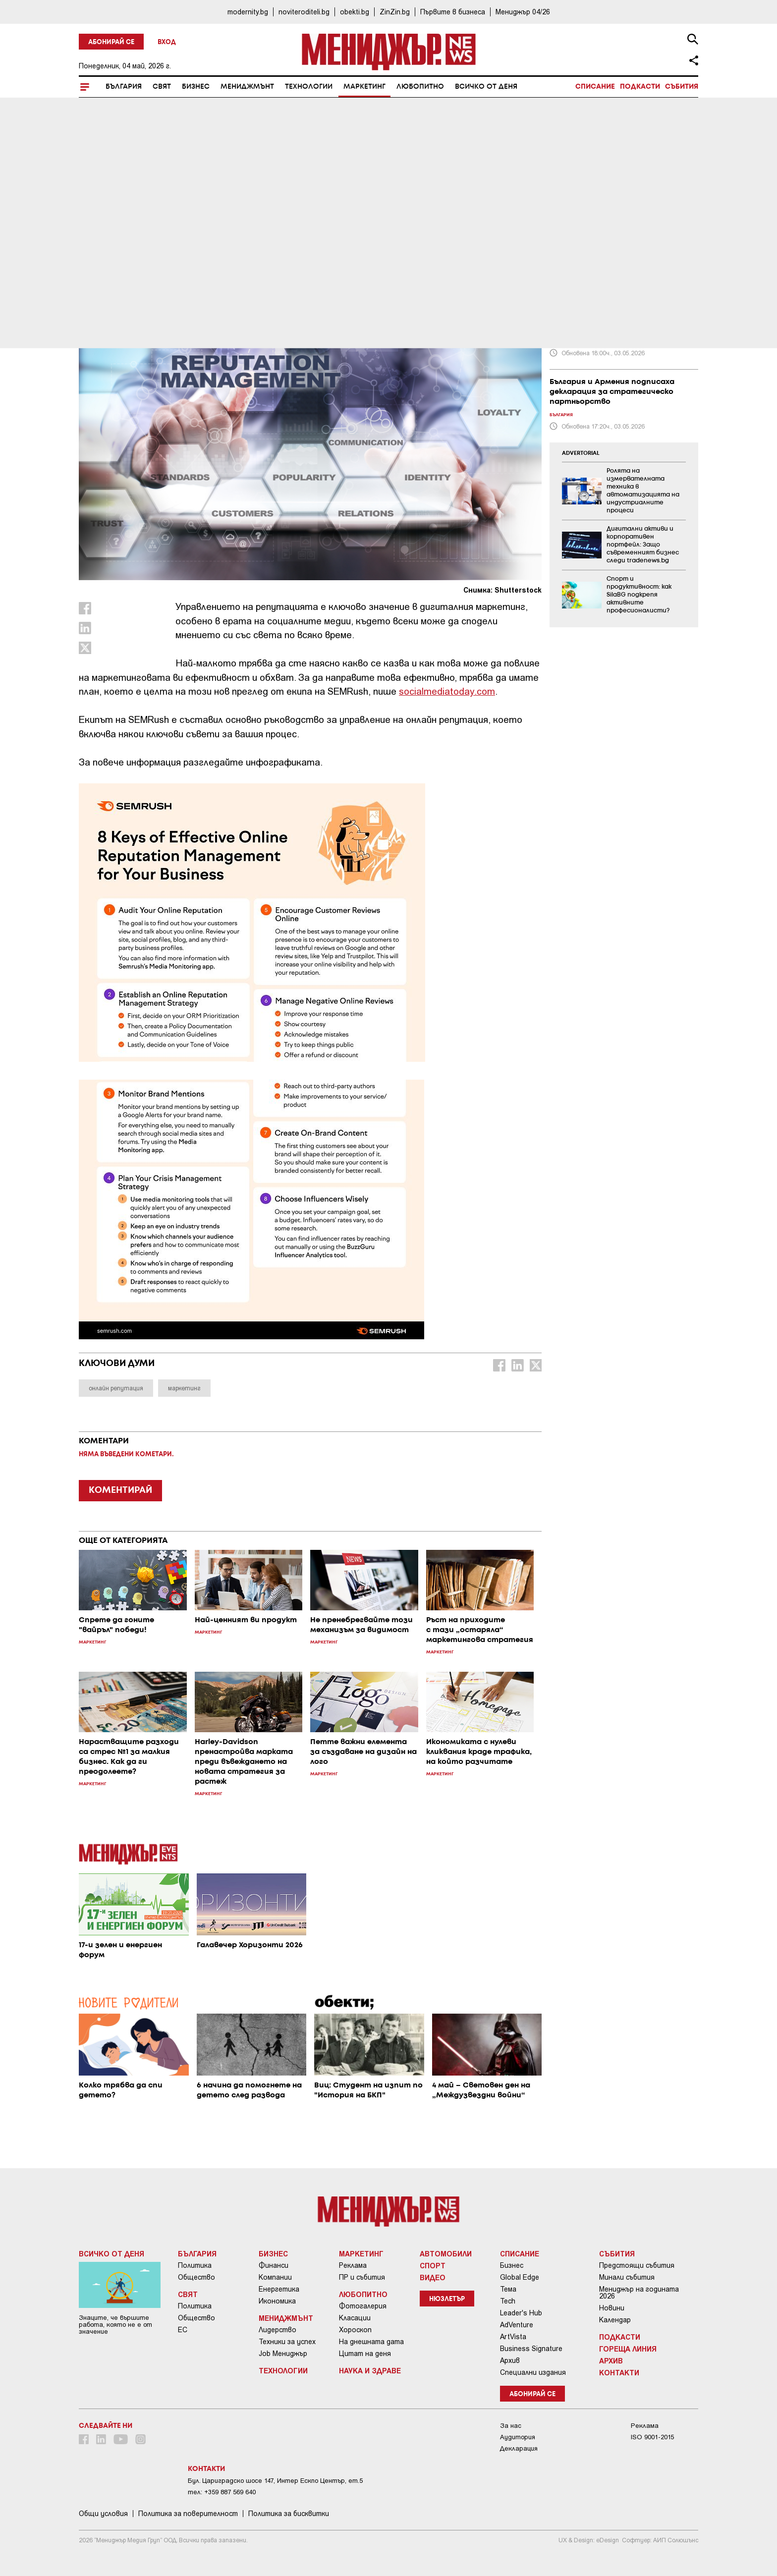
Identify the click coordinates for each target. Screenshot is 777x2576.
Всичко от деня (486, 87)
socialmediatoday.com (447, 691)
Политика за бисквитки (288, 2513)
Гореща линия (628, 2348)
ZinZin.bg (395, 11)
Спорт (432, 2265)
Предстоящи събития (636, 2265)
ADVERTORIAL (581, 453)
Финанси (273, 2265)
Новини (611, 2307)
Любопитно (420, 87)
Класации (355, 2317)
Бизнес (196, 87)
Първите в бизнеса (452, 11)
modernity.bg (247, 11)
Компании (275, 2277)
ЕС (182, 2329)
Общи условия (103, 2513)
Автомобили (446, 2253)
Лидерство (277, 2329)
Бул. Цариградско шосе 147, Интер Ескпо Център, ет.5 (275, 2480)
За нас (510, 2425)
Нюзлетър (447, 2299)
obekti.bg (354, 11)
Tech (507, 2301)
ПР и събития (362, 2277)
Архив (510, 2360)
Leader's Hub (521, 2312)
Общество (196, 2277)
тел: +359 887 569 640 (222, 2492)
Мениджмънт (247, 87)
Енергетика (279, 2289)
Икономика (277, 2301)
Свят (162, 87)
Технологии (309, 87)
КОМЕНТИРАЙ (120, 1490)
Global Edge (519, 2277)
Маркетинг (364, 87)
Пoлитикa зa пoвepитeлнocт (188, 2513)
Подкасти (640, 87)
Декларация (519, 2448)
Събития (681, 87)
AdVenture (516, 2324)
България (124, 87)
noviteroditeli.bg (304, 11)
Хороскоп (355, 2329)
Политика (195, 2265)
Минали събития (627, 2277)
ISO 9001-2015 (652, 2437)
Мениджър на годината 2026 (639, 2293)
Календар (615, 2319)
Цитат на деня (365, 2353)
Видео (432, 2277)
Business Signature (531, 2348)
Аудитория (517, 2437)
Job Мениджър (283, 2353)
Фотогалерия (363, 2305)
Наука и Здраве (370, 2370)
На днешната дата (371, 2341)
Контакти (619, 2372)
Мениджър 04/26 (523, 11)
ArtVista (513, 2336)
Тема (508, 2289)
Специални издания (533, 2372)
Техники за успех (287, 2341)
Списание (595, 87)
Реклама (353, 2265)
